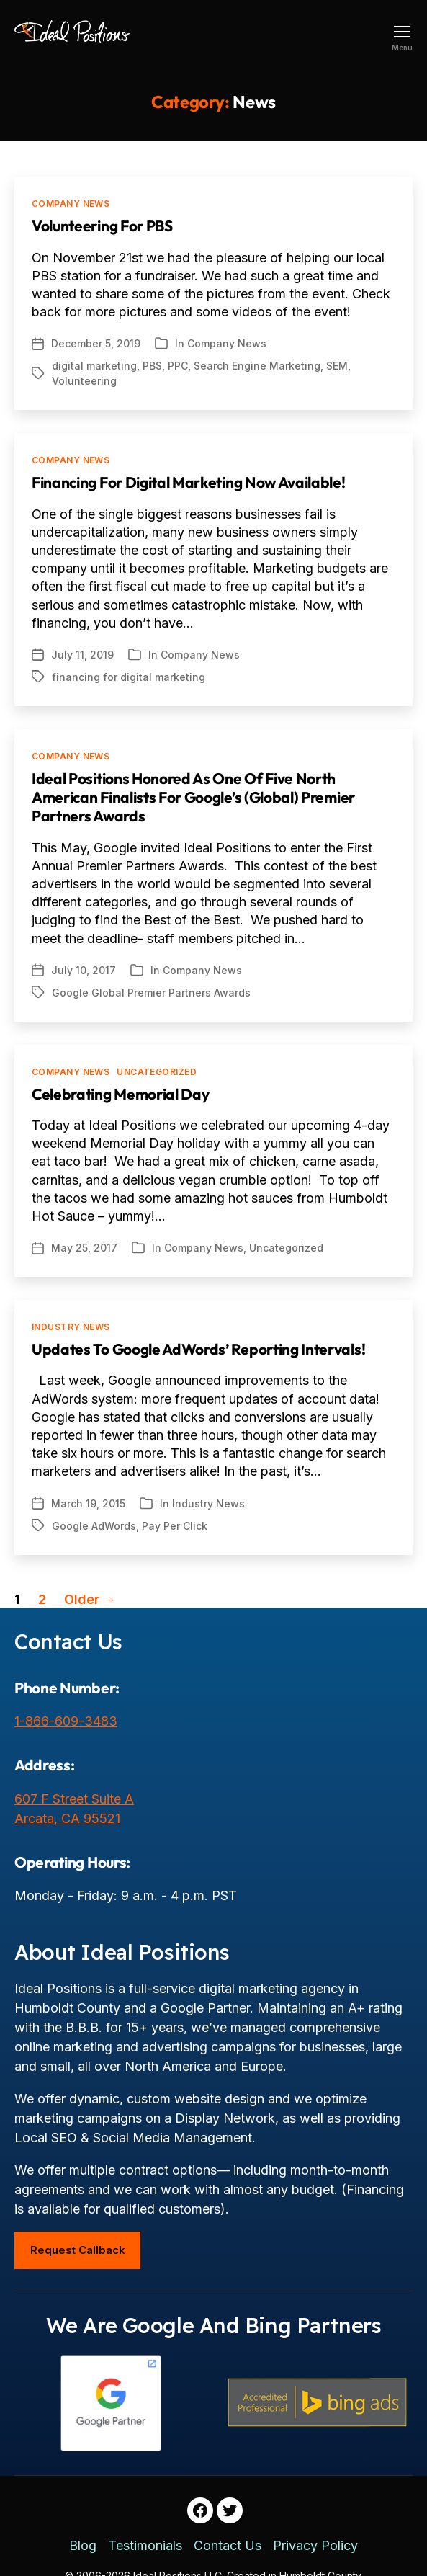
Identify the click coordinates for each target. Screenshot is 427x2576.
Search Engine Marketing (257, 366)
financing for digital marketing (128, 677)
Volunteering (84, 381)
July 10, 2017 (83, 970)
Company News (70, 203)
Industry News (71, 1327)
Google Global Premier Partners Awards (151, 992)
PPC (178, 366)
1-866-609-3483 (65, 1721)
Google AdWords (94, 1526)
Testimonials (145, 2545)
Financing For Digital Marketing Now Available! (189, 482)
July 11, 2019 (82, 655)
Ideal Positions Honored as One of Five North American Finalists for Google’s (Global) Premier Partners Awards (193, 797)
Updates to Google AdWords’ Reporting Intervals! (198, 1349)
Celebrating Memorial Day (120, 1093)
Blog (82, 2545)
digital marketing (94, 366)
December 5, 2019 (95, 343)
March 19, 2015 (88, 1503)
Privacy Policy (315, 2545)
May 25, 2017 (84, 1248)
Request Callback (77, 2250)
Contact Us (227, 2545)
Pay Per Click (174, 1526)
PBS (152, 366)
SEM (337, 366)
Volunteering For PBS (102, 225)
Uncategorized (157, 1071)
